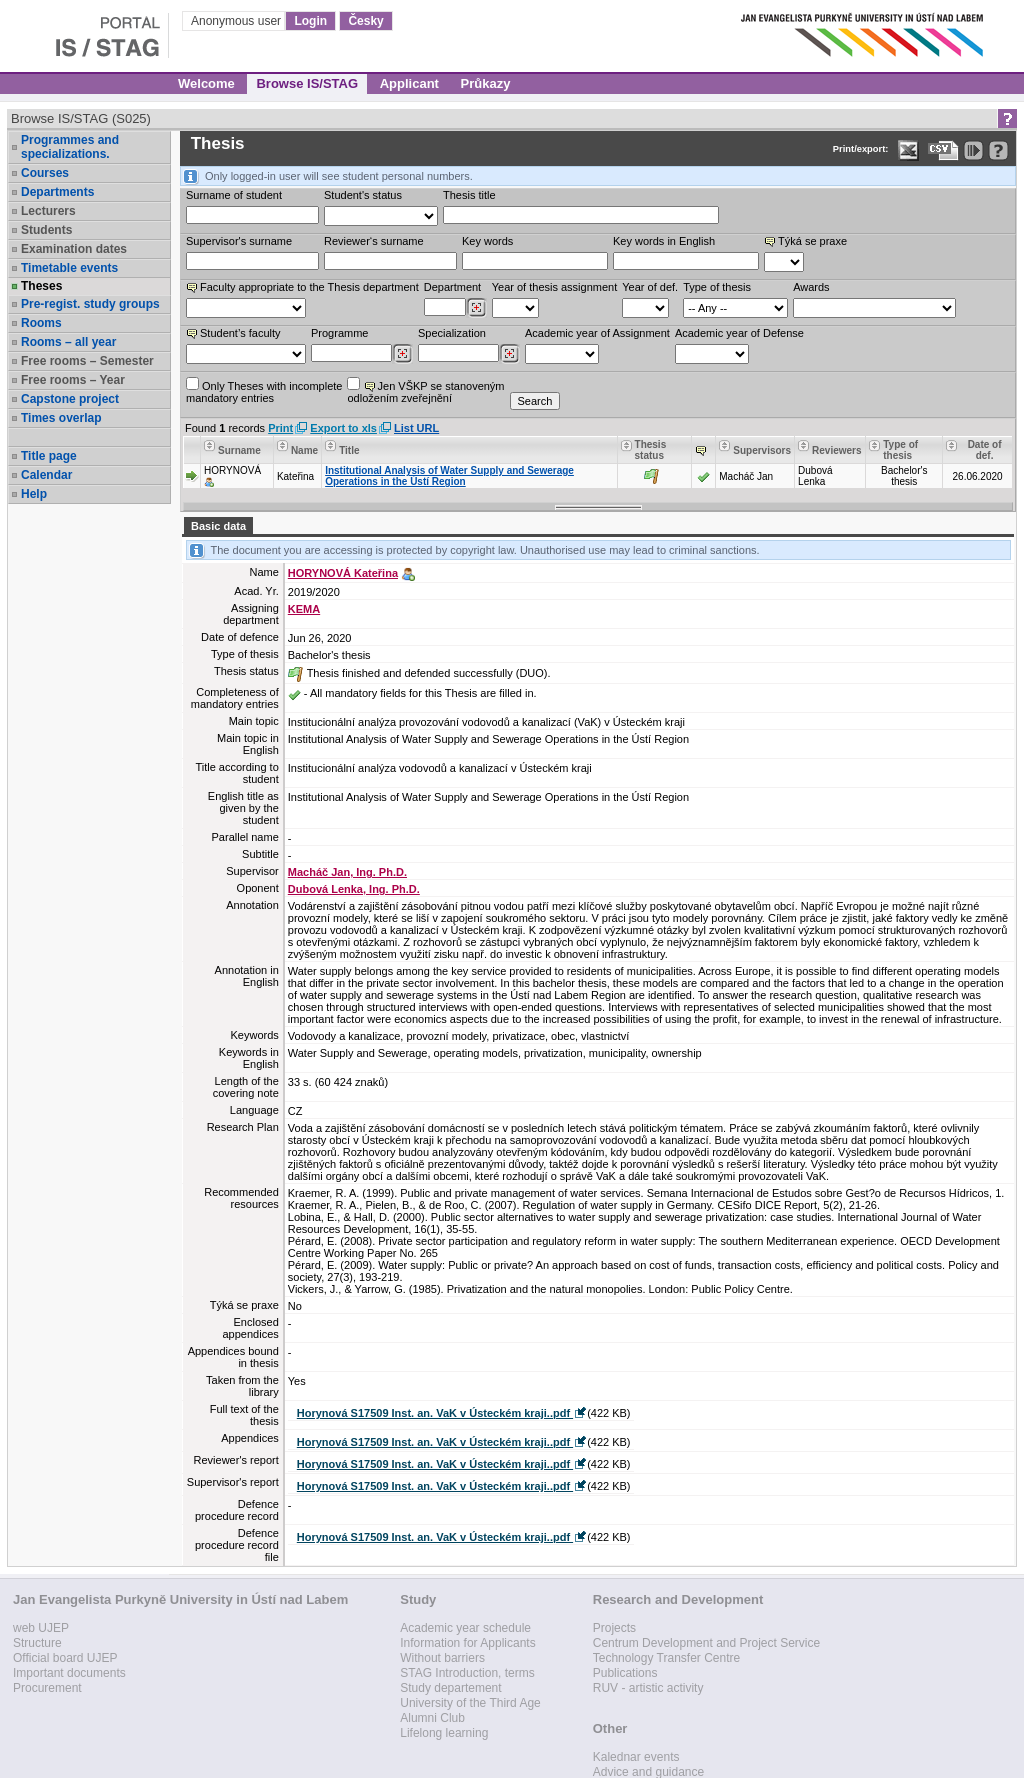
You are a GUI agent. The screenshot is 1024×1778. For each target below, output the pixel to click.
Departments (57, 192)
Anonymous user (237, 21)
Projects (614, 1628)
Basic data (218, 526)
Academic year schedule (465, 1628)
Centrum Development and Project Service (706, 1643)
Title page (49, 456)
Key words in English (664, 241)
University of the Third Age (470, 1703)
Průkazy (486, 83)
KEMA (304, 609)
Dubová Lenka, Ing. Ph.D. (354, 889)
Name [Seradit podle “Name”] (304, 450)
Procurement (47, 1688)
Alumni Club (432, 1718)
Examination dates (74, 249)
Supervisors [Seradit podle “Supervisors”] (762, 450)
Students (46, 230)
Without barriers (442, 1658)
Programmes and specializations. (70, 147)
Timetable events (69, 268)
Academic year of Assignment (597, 333)
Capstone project (70, 399)
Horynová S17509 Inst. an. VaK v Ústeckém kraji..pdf (435, 1413)
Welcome (206, 83)
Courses (45, 173)
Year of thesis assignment (555, 287)
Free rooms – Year (73, 380)
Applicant (409, 83)
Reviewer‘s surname (374, 241)
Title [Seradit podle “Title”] (349, 450)
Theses (41, 286)
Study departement (450, 1688)
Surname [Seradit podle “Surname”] (239, 450)
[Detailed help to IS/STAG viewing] (998, 150)
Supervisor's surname (239, 241)
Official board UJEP (65, 1658)
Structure (37, 1643)
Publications (625, 1673)
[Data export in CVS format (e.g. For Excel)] (943, 150)
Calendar (46, 475)
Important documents (69, 1673)
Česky (365, 21)
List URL (416, 428)
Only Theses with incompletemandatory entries (264, 390)
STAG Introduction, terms (467, 1673)
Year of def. (650, 287)
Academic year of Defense (739, 333)
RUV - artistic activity (648, 1688)
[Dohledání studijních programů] (402, 354)
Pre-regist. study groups (90, 304)
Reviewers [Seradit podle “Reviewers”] (836, 450)
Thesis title (469, 195)
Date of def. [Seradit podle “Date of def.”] (985, 450)
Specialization (452, 333)
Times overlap (61, 418)
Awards (811, 287)
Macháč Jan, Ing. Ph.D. (347, 872)
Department (452, 287)
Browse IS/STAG (307, 83)
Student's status (363, 195)
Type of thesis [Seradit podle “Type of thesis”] (900, 450)
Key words (487, 241)
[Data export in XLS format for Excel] (908, 150)
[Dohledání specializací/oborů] (509, 354)
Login (310, 21)
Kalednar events (636, 1757)
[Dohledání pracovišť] (476, 308)
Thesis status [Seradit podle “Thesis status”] (651, 450)
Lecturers (48, 211)
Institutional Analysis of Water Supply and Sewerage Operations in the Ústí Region (449, 476)
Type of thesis (717, 287)
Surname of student (234, 195)
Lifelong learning (444, 1733)
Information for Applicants (467, 1643)
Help (34, 494)
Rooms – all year (68, 342)
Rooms (41, 323)
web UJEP (41, 1628)
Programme (339, 333)
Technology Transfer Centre (666, 1658)
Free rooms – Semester (87, 361)
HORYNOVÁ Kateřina (343, 573)
